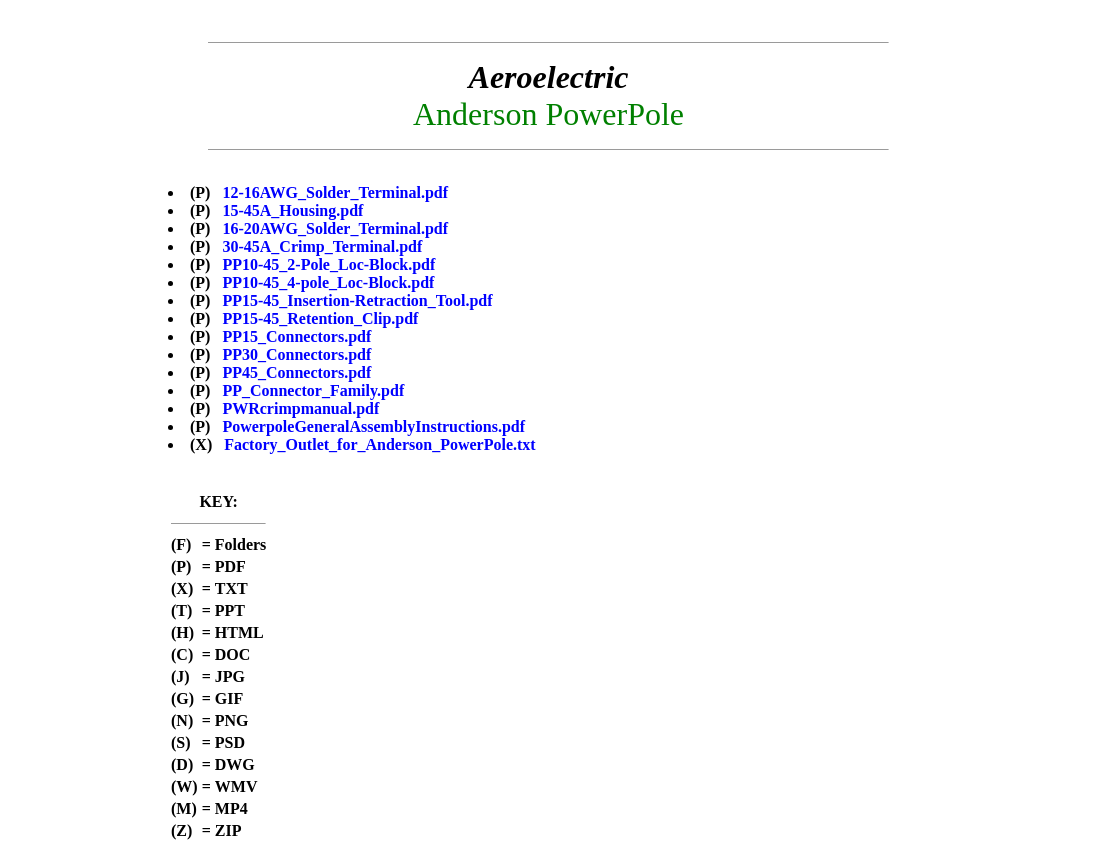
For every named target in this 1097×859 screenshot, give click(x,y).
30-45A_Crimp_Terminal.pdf (322, 246)
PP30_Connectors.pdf (296, 354)
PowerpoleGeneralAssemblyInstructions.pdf (373, 426)
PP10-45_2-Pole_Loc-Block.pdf (328, 264)
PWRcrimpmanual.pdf (300, 408)
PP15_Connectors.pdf (296, 336)
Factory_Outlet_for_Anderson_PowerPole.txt (379, 444)
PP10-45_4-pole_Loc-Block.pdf (328, 282)
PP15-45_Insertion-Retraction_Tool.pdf (357, 300)
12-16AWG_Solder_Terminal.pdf (335, 192)
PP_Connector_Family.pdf (313, 390)
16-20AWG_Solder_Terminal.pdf (335, 228)
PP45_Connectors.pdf (296, 372)
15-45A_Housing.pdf (292, 210)
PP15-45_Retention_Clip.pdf (320, 318)
